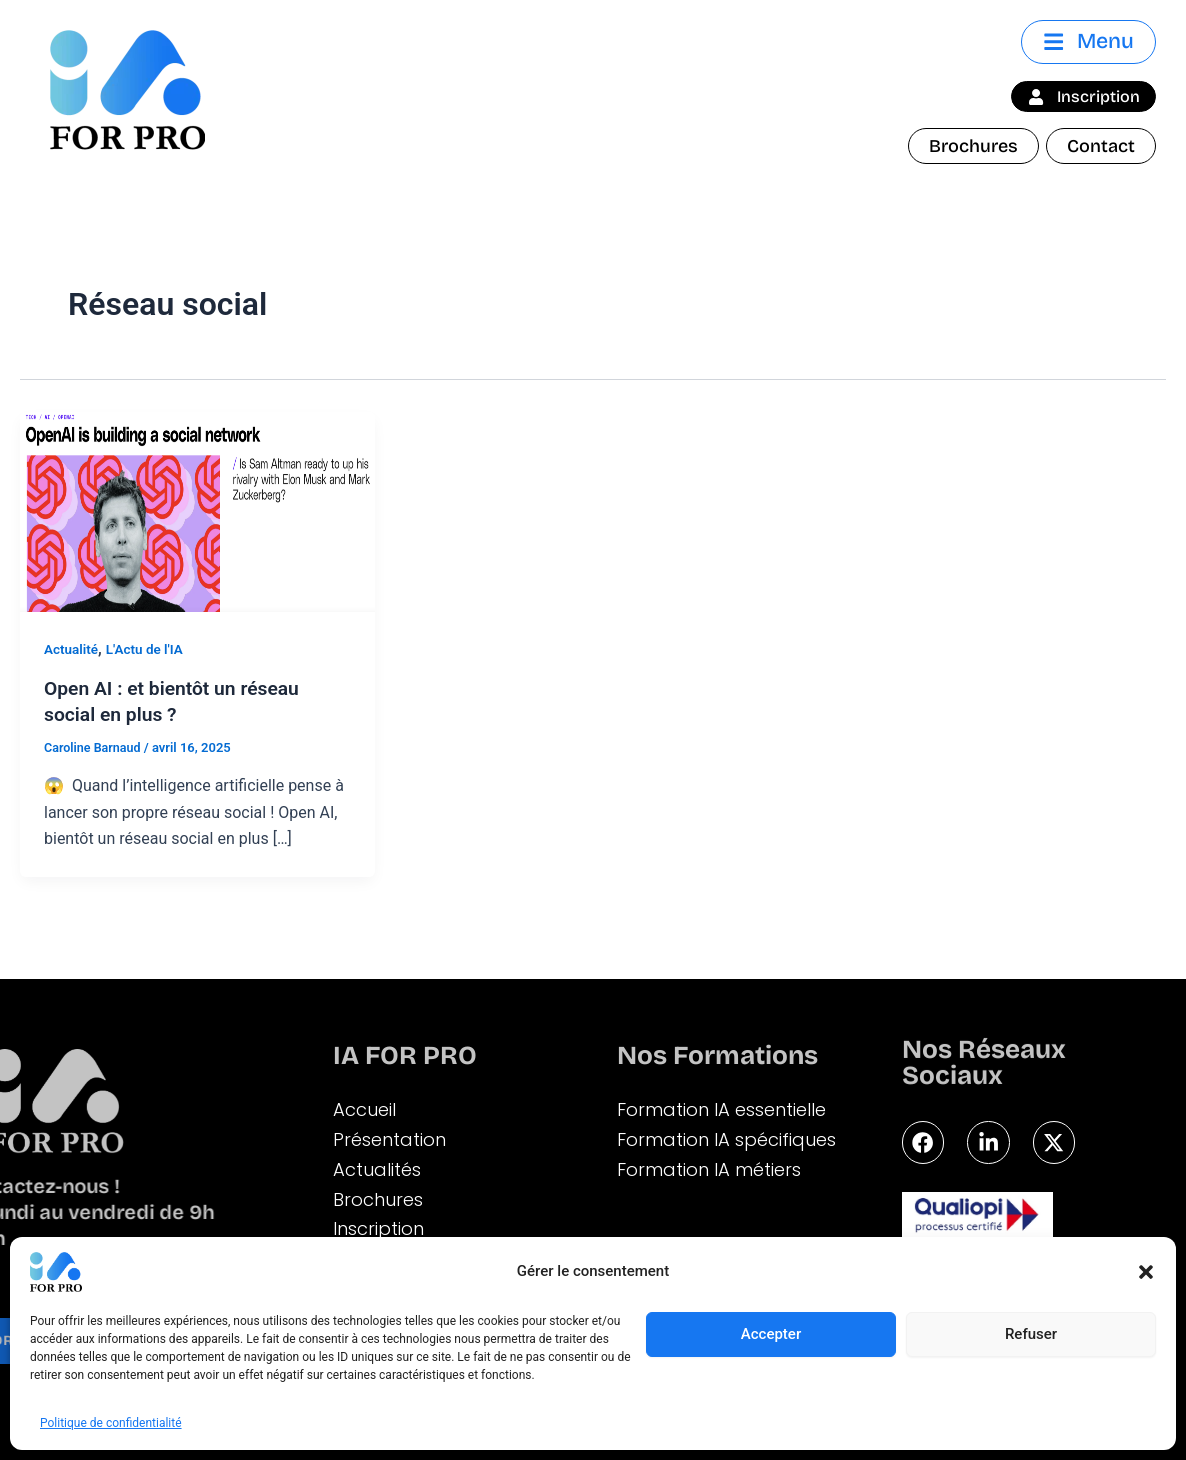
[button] (1146, 1272)
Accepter (771, 1334)
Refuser (1031, 1334)
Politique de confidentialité (111, 1423)
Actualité (72, 649)
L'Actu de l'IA (148, 649)
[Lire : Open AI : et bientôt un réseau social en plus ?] (197, 510)
